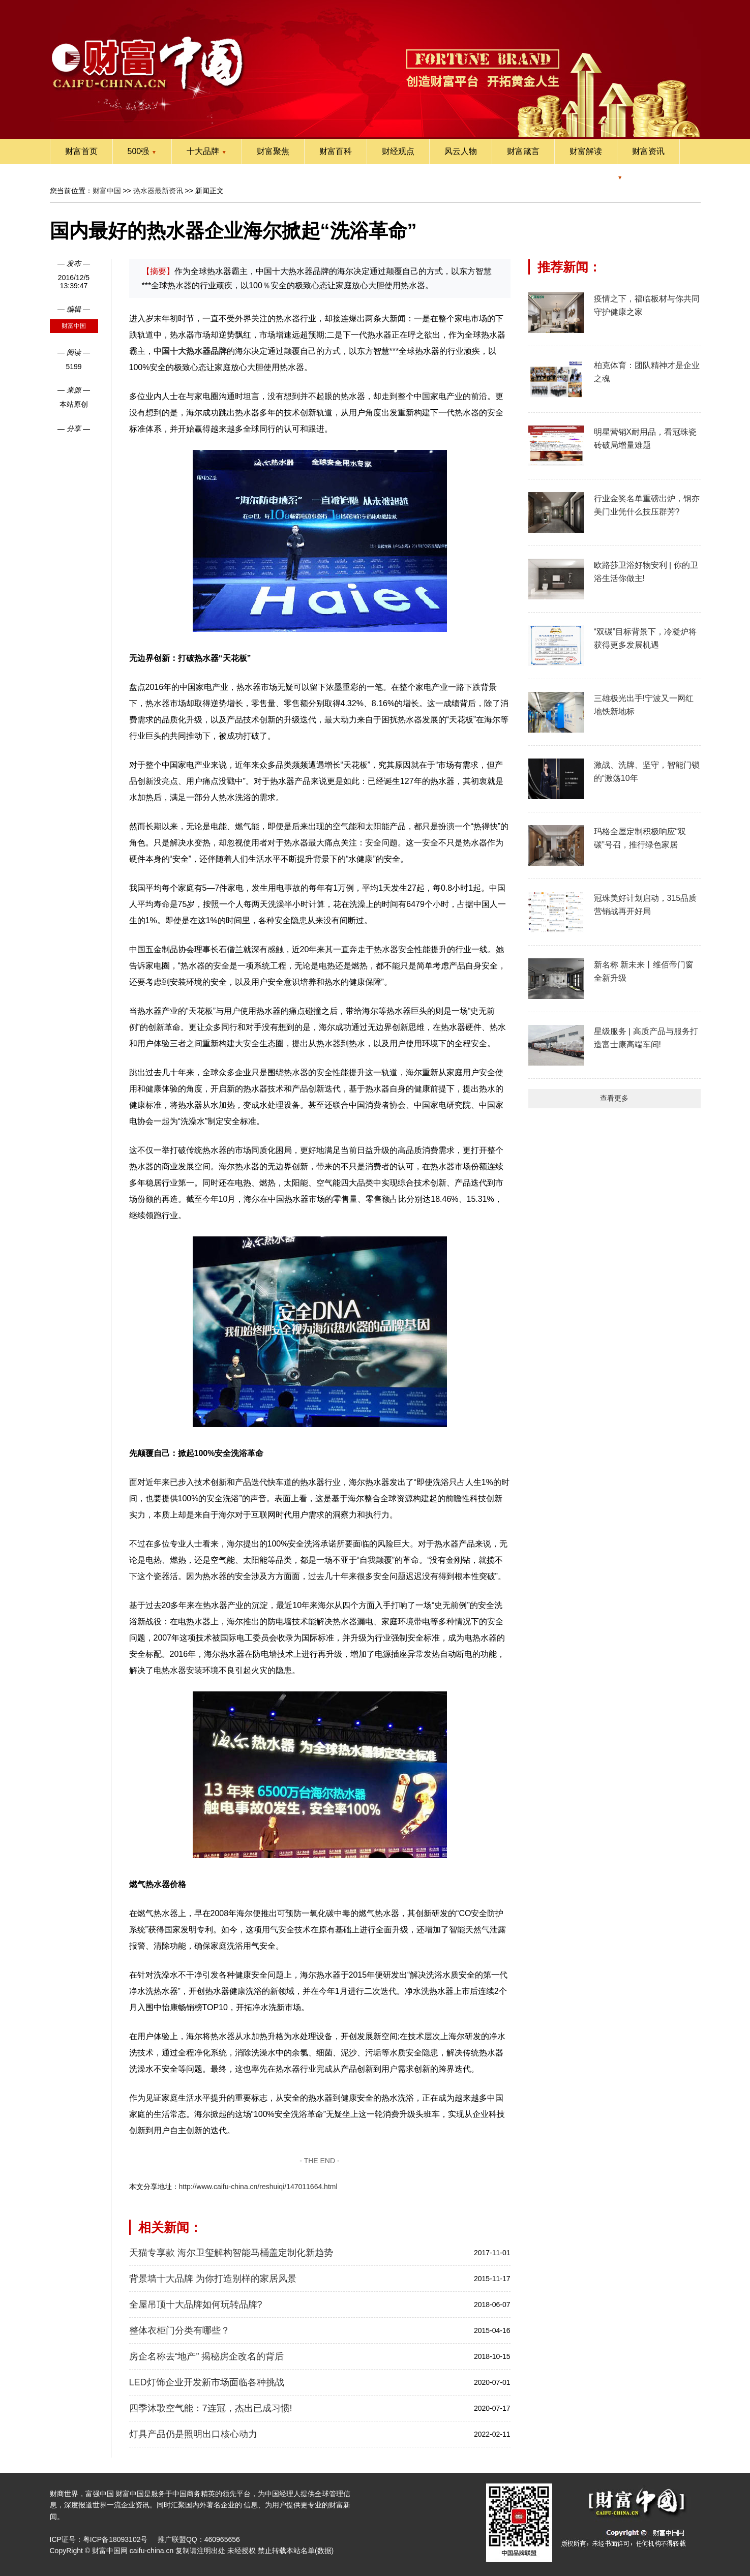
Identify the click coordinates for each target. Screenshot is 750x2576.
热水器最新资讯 (158, 191)
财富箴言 (523, 151)
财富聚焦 (273, 151)
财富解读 (585, 151)
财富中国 (107, 191)
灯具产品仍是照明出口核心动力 (193, 2434)
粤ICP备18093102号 (115, 2539)
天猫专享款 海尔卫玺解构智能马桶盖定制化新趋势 (231, 2253)
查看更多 (614, 1098)
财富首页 (81, 151)
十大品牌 (207, 151)
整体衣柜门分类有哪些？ (179, 2330)
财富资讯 (648, 151)
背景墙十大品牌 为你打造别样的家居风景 (212, 2279)
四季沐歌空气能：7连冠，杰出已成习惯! (210, 2408)
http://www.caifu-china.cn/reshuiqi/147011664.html (258, 2187)
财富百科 (335, 151)
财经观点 (398, 151)
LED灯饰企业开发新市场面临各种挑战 (206, 2382)
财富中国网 (110, 2551)
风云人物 (460, 151)
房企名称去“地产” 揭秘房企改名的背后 (206, 2356)
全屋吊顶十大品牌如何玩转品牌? (195, 2304)
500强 (142, 151)
